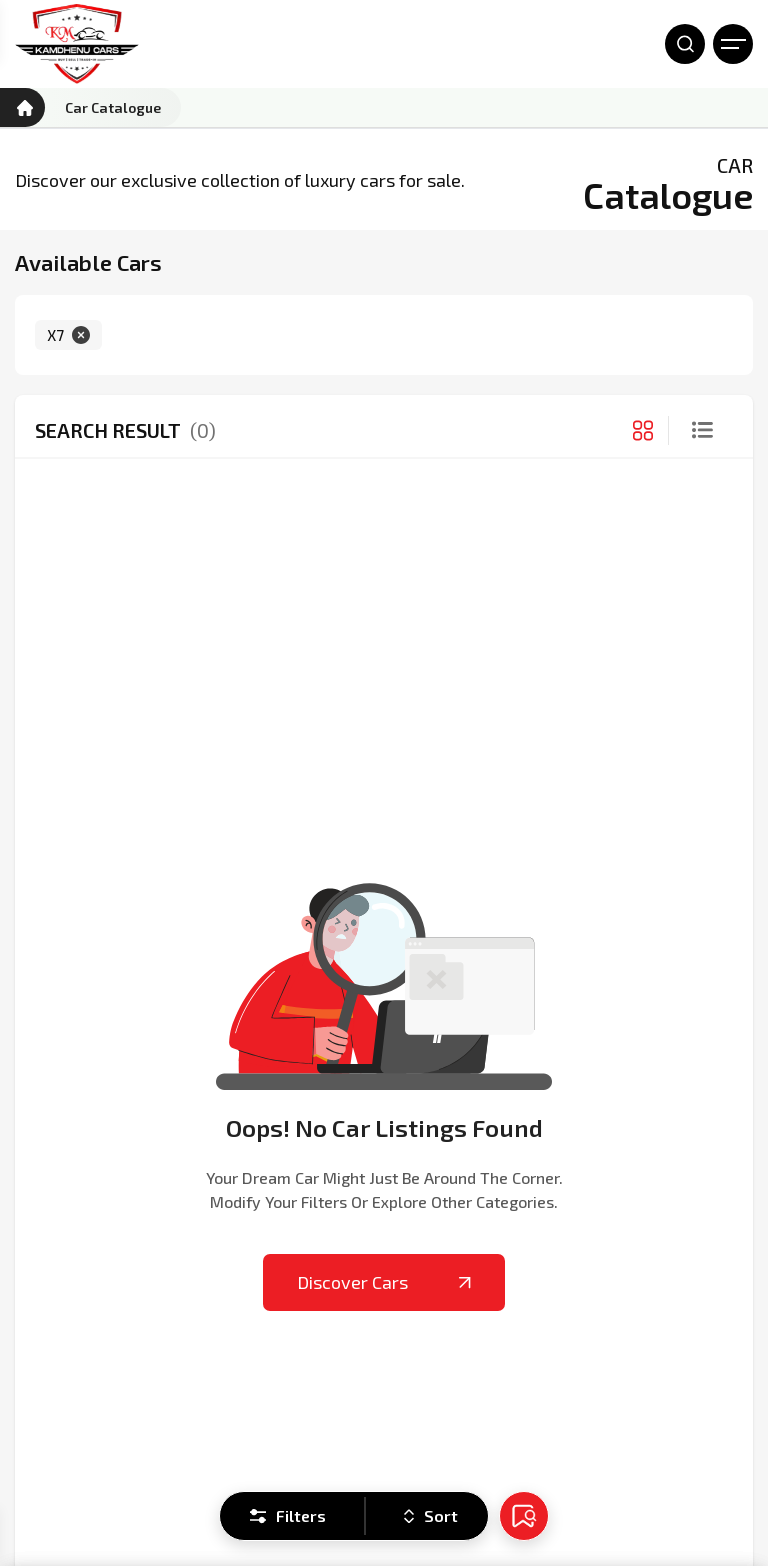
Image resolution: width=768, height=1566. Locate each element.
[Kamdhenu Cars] (77, 44)
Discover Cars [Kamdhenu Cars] (384, 1282)
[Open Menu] (733, 44)
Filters (288, 1515)
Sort (431, 1515)
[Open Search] (685, 44)
